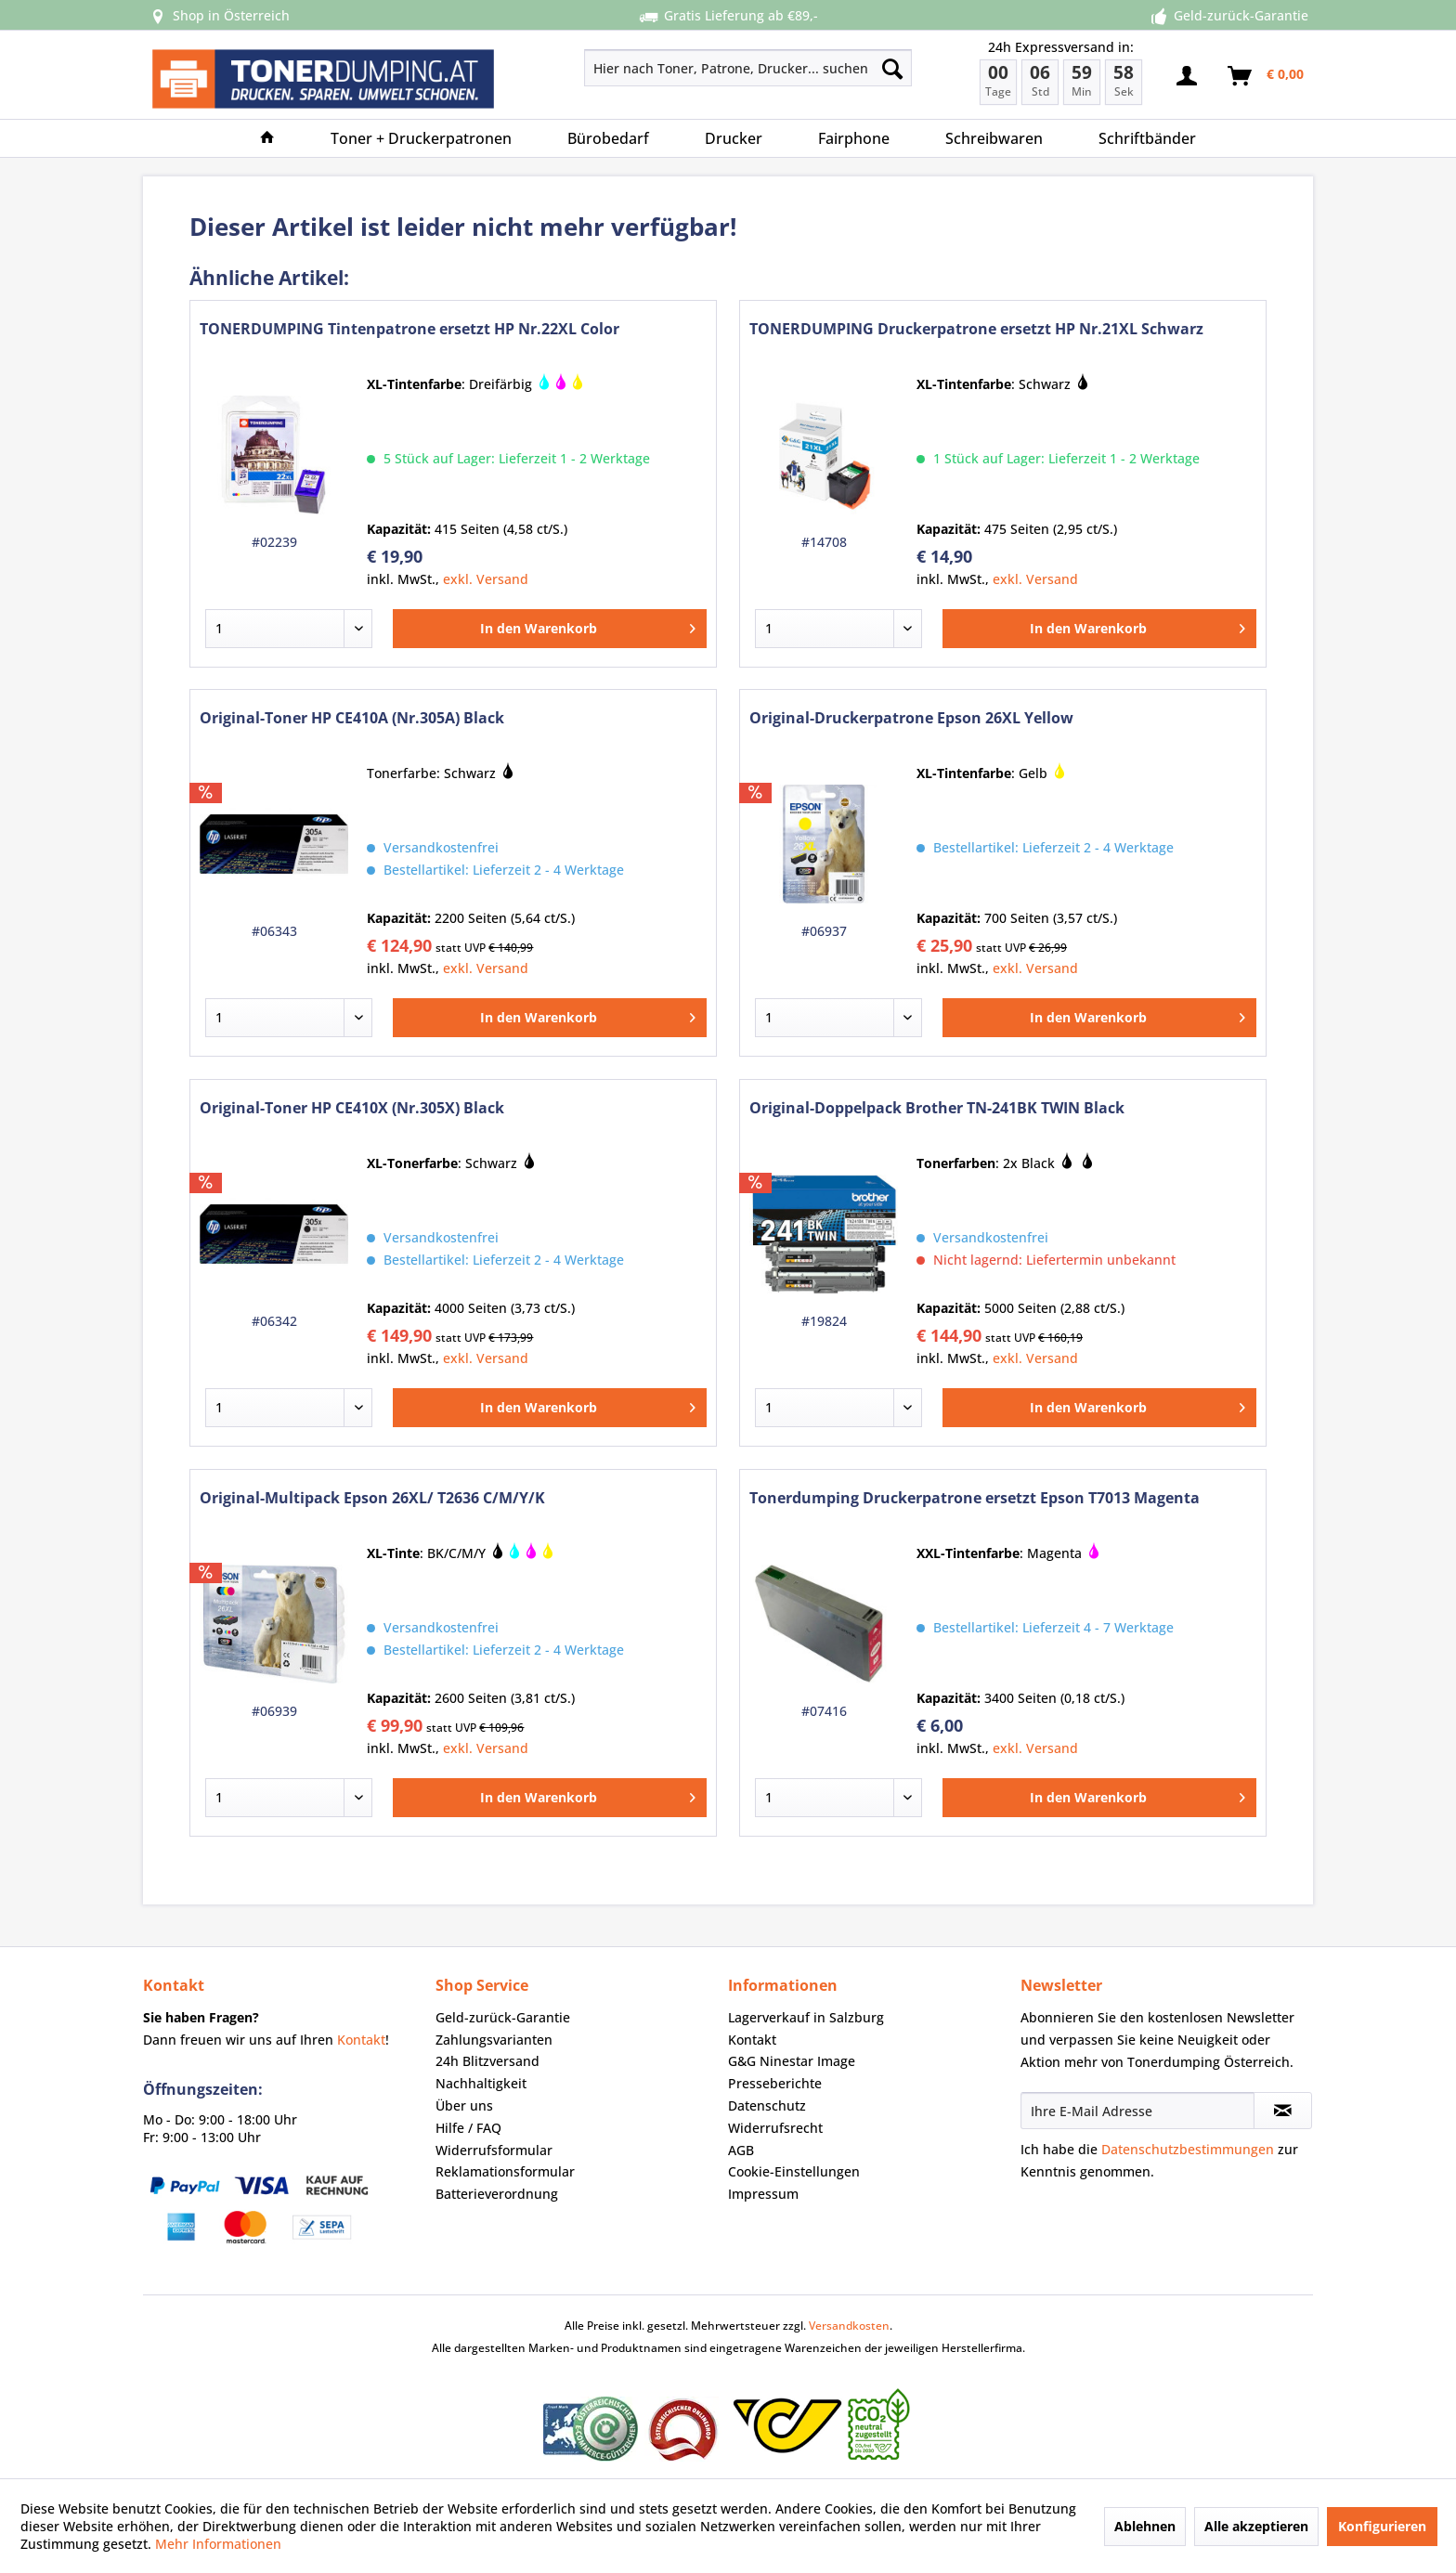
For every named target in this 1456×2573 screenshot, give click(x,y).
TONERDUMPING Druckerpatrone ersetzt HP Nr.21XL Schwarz (976, 329)
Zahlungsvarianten (494, 2039)
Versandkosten (849, 2325)
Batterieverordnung (497, 2194)
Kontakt (361, 2039)
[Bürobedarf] (608, 138)
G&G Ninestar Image (791, 2061)
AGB (741, 2150)
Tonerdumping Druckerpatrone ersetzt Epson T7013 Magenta (974, 1498)
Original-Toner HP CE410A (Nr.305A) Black (352, 718)
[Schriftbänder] (1147, 138)
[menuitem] (682, 67)
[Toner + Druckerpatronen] (421, 138)
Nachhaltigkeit (481, 2083)
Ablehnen (1145, 2526)
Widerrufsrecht (775, 2128)
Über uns (464, 2105)
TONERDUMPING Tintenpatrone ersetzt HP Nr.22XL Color (409, 329)
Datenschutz (767, 2105)
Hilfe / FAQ (468, 2128)
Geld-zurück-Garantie (503, 2017)
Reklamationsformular (505, 2171)
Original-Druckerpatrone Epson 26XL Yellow (911, 718)
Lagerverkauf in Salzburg (806, 2017)
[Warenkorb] (1266, 76)
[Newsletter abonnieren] (1283, 2110)
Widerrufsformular (494, 2150)
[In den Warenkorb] (550, 628)
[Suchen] (892, 67)
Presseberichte (775, 2083)
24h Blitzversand (488, 2061)
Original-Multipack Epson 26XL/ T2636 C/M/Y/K (372, 1498)
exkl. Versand (485, 579)
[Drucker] (733, 138)
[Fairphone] (853, 138)
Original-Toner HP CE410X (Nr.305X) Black (352, 1108)
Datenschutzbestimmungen (1187, 2149)
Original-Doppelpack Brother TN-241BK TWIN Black (936, 1108)
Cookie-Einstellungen (794, 2171)
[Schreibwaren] (994, 138)
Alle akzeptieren (1256, 2526)
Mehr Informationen (218, 2544)
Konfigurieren (1382, 2526)
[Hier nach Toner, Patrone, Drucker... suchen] (748, 67)
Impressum (763, 2194)
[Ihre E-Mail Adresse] (1137, 2110)
